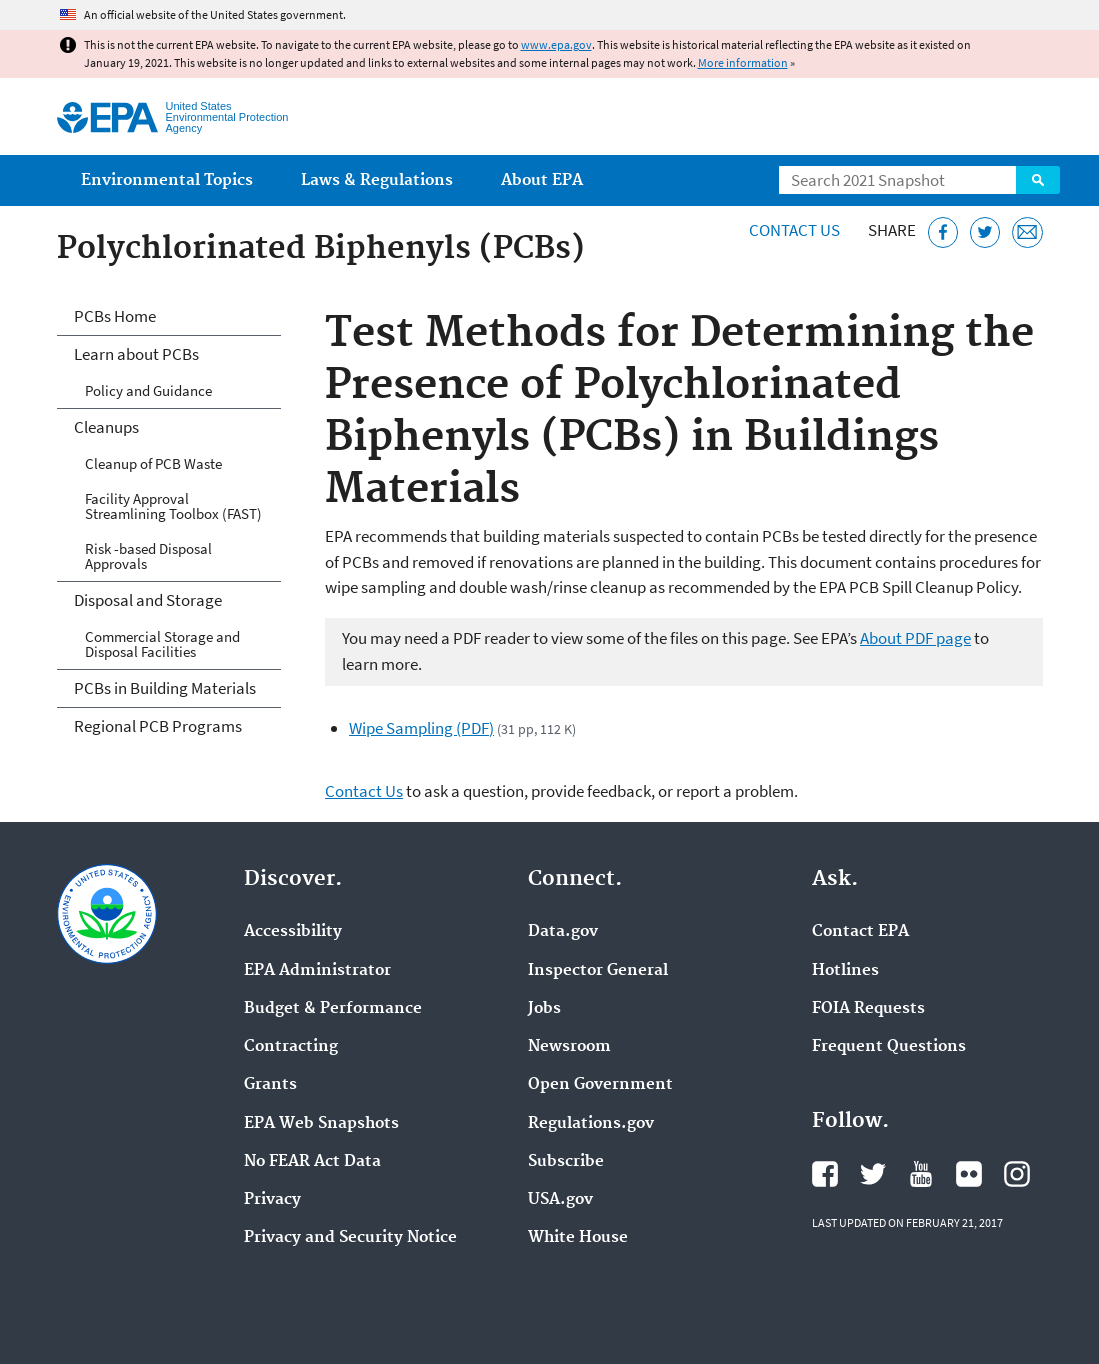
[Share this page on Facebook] (943, 232)
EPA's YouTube (921, 1174)
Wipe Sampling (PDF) (421, 728)
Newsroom (569, 1047)
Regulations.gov (591, 1124)
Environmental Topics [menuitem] (167, 180)
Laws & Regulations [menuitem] (377, 180)
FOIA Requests (868, 1009)
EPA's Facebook (825, 1174)
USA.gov (560, 1200)
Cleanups (106, 427)
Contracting (291, 1047)
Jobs (544, 1009)
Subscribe (566, 1162)
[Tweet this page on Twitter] (985, 232)
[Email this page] (1027, 232)
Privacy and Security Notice (350, 1238)
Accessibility (293, 932)
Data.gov (563, 932)
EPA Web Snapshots (321, 1124)
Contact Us (794, 230)
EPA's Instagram (1017, 1174)
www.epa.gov (556, 44)
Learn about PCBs (136, 354)
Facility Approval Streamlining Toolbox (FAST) (173, 506)
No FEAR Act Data (312, 1162)
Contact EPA (860, 932)
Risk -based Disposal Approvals (148, 556)
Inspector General (598, 971)
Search (1038, 180)
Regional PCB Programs (158, 726)
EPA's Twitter (873, 1174)
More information (743, 62)
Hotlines (845, 971)
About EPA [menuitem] (542, 180)
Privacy (272, 1200)
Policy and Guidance (148, 390)
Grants (270, 1085)
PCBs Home (115, 316)
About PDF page (915, 638)
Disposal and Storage (148, 600)
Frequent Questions (889, 1047)
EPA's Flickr (969, 1174)
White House (578, 1238)
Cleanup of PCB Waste (153, 463)
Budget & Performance (333, 1009)
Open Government (600, 1085)
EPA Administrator (317, 971)
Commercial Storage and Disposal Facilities (162, 644)
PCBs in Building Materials (165, 688)
